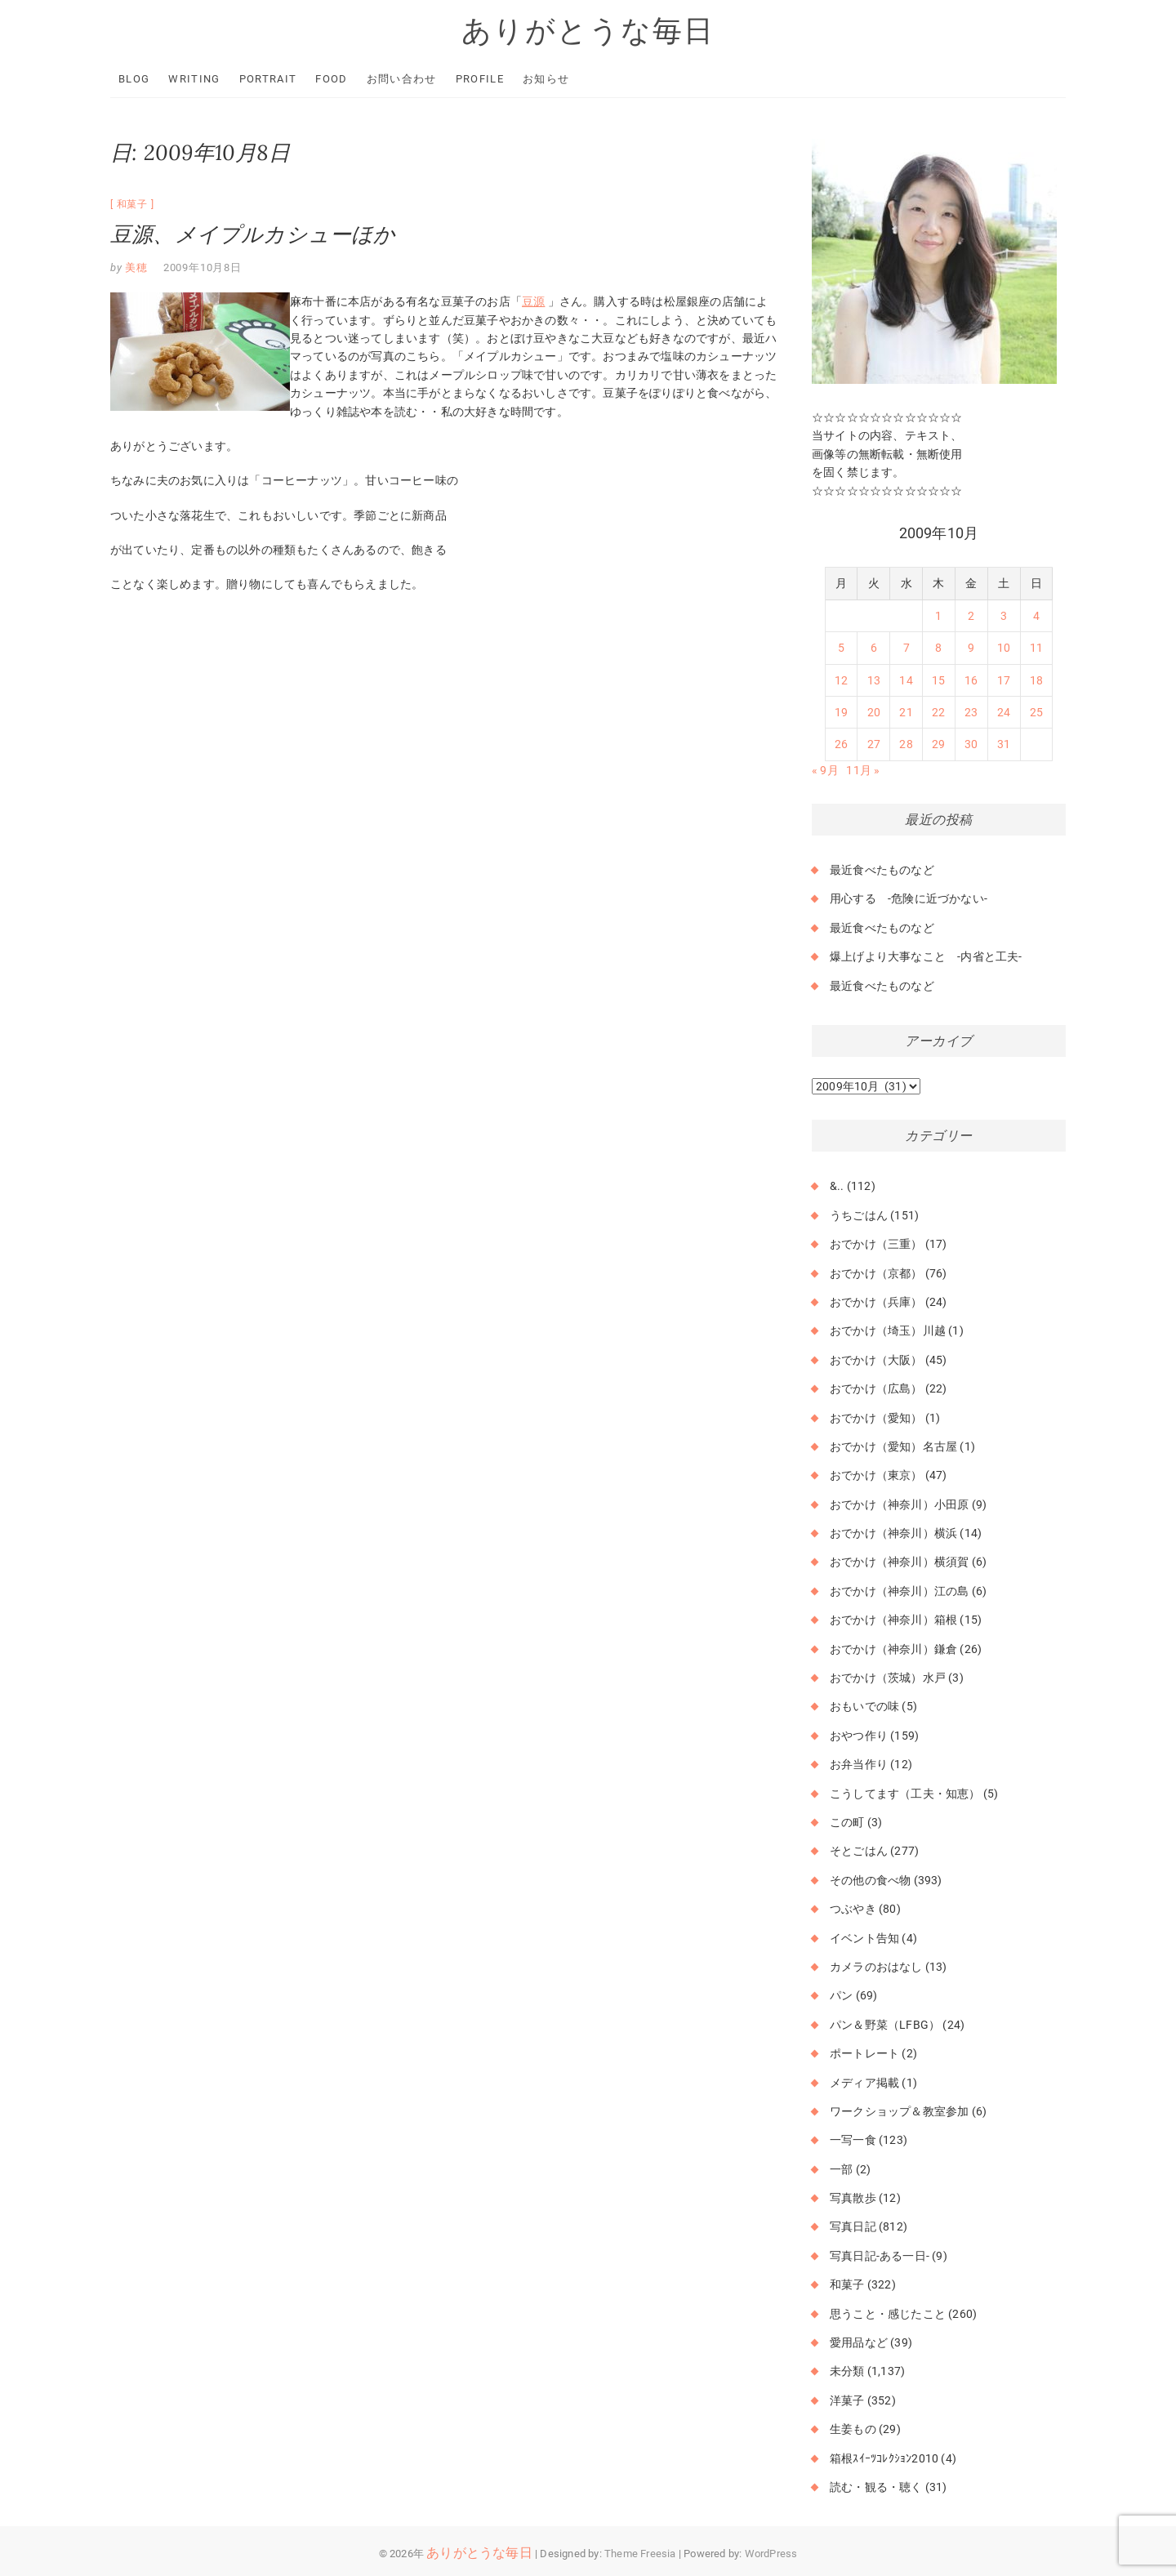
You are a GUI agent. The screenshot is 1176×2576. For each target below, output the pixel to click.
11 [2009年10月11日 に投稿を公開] (1036, 647)
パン (841, 1995)
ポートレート (864, 2053)
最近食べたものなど (882, 869)
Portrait (267, 79)
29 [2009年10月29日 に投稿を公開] (938, 744)
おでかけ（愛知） (876, 1417)
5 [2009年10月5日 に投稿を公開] (841, 647)
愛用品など (859, 2342)
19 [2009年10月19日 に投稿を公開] (841, 712)
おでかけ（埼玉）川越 (888, 1330)
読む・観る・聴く (876, 2487)
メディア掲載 (864, 2082)
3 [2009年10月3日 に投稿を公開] (1003, 615)
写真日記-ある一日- (879, 2255)
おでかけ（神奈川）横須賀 (899, 1561)
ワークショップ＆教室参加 (899, 2111)
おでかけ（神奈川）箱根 (893, 1619)
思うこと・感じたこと (888, 2313)
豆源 (533, 301)
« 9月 (825, 770)
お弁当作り (859, 1764)
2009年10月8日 (202, 267)
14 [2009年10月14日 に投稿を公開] (905, 680)
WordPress (771, 2553)
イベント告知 (864, 1938)
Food (331, 79)
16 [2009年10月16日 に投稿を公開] (971, 680)
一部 (841, 2169)
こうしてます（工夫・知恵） (905, 1793)
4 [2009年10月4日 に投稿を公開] (1036, 615)
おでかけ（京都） (876, 1273)
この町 (847, 1822)
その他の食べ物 (870, 1880)
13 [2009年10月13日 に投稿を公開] (873, 680)
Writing (194, 79)
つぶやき (853, 1908)
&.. (837, 1185)
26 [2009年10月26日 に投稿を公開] (841, 744)
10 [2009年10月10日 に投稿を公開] (1003, 647)
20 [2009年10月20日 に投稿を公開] (873, 712)
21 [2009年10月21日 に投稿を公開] (905, 712)
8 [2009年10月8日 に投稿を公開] (938, 647)
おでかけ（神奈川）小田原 (899, 1504)
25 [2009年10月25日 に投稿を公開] (1036, 712)
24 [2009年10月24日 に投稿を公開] (1003, 712)
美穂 (135, 267)
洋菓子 (847, 2400)
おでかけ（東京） (876, 1475)
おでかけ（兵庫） (876, 1301)
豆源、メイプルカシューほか (253, 234)
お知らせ (546, 79)
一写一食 (853, 2139)
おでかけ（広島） (876, 1388)
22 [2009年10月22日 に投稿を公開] (938, 712)
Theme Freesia (640, 2553)
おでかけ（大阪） (876, 1359)
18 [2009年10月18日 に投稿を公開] (1036, 680)
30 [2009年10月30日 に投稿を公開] (971, 744)
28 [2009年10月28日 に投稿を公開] (905, 744)
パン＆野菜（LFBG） (885, 2024)
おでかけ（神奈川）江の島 (899, 1591)
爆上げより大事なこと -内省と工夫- (926, 956)
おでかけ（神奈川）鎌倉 (893, 1649)
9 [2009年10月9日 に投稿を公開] (971, 647)
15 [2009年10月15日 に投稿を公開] (938, 680)
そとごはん (859, 1850)
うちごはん (859, 1215)
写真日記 (853, 2226)
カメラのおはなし (876, 1966)
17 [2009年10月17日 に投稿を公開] (1003, 680)
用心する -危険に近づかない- (908, 898)
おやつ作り (859, 1735)
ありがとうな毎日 (588, 30)
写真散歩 (853, 2197)
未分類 (847, 2371)
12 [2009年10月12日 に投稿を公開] (841, 680)
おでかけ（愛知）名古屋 (893, 1446)
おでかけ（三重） (876, 1243)
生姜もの (853, 2429)
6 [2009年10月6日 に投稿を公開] (874, 647)
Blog (133, 79)
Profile (480, 79)
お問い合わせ (402, 79)
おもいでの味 (864, 1706)
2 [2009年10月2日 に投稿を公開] (971, 615)
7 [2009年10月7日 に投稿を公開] (906, 647)
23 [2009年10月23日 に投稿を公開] (971, 712)
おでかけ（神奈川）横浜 (893, 1533)
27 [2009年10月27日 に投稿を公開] (873, 744)
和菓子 (132, 204)
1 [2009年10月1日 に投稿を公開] (938, 615)
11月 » (863, 770)
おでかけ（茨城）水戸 (888, 1677)
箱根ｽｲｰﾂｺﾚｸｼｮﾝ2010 (884, 2458)
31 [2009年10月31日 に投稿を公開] (1003, 744)
